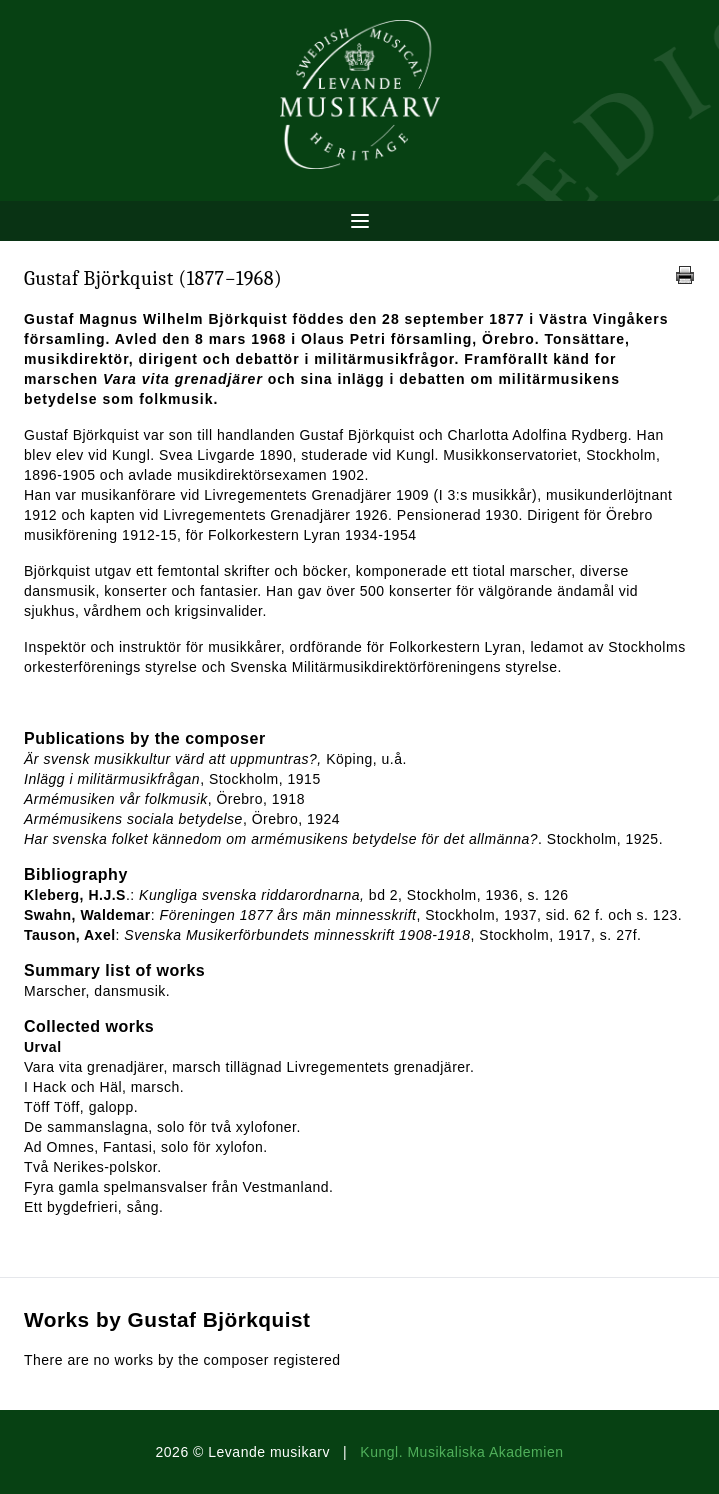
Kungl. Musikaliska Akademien (461, 1452)
